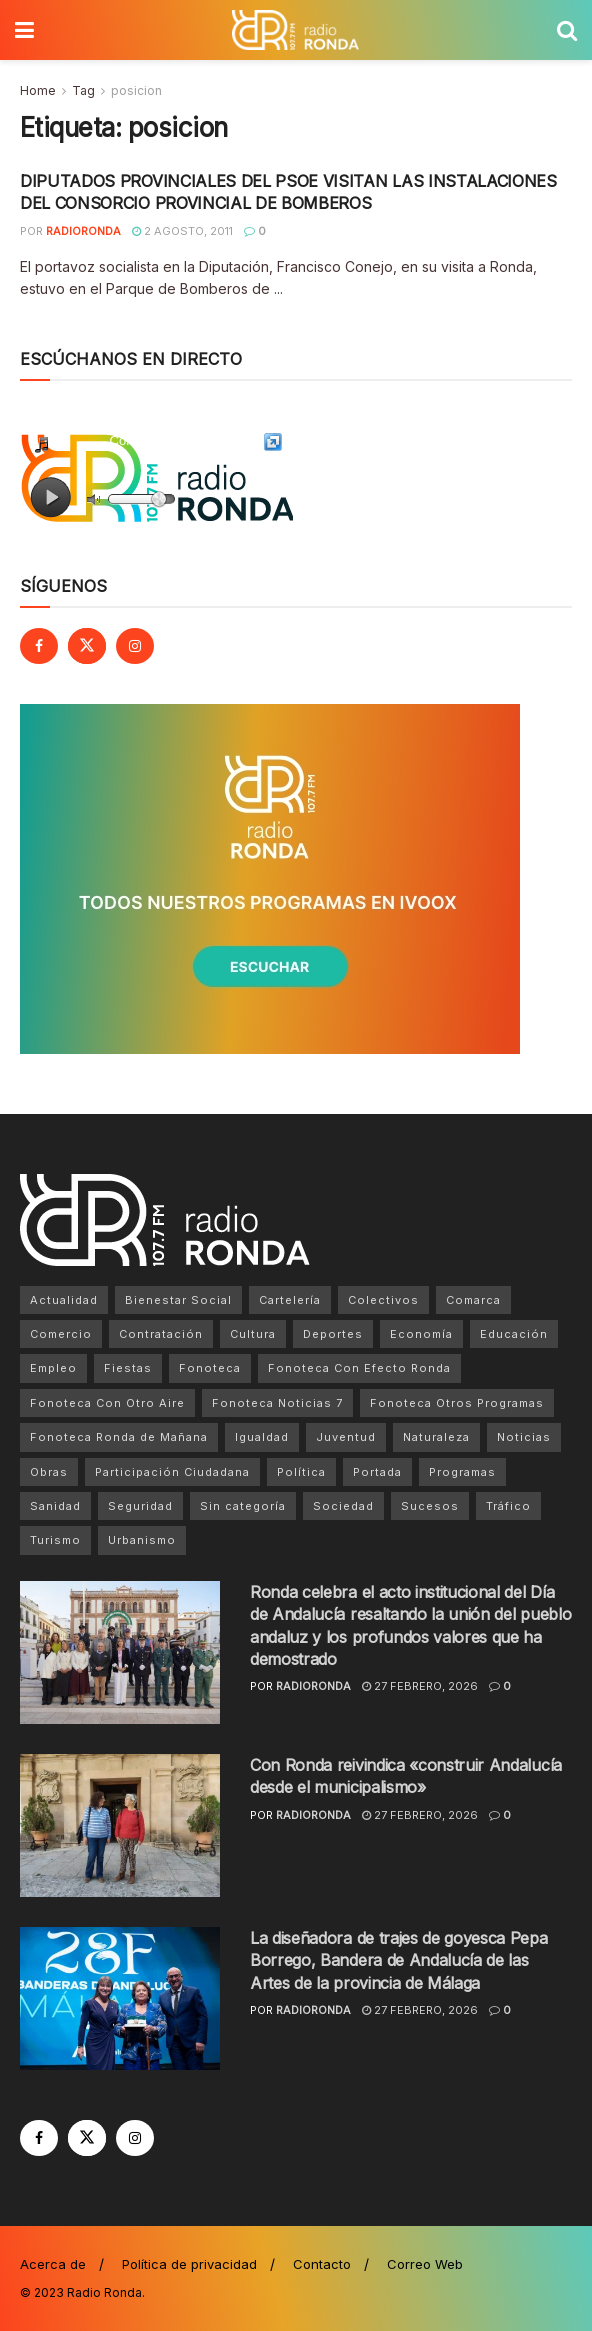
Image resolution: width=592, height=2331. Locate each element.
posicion (136, 90)
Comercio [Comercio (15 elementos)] (61, 1334)
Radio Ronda (104, 2292)
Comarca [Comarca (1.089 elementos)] (473, 1300)
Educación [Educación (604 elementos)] (514, 1334)
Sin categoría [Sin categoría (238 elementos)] (243, 1506)
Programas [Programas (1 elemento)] (462, 1472)
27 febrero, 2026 (420, 1686)
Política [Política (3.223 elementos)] (301, 1472)
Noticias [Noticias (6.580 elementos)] (524, 1437)
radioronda (83, 231)
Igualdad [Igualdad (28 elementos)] (262, 1437)
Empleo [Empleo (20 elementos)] (53, 1368)
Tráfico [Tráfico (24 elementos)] (508, 1506)
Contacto (322, 2264)
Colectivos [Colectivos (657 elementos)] (383, 1300)
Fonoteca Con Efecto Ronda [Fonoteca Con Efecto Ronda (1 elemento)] (359, 1368)
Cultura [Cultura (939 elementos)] (253, 1334)
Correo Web (425, 2264)
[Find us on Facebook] (39, 646)
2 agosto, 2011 (182, 231)
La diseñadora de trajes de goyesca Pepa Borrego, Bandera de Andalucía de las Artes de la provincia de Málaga (399, 1960)
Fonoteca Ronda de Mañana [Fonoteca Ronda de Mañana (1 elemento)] (119, 1437)
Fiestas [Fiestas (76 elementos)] (128, 1368)
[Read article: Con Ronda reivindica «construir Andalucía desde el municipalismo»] (120, 1825)
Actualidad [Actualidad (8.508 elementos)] (64, 1300)
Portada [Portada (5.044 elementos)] (377, 1472)
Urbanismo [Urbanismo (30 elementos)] (142, 1540)
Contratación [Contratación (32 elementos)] (161, 1334)
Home (38, 90)
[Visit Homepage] (295, 30)
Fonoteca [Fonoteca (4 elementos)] (210, 1368)
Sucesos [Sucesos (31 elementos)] (430, 1506)
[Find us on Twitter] (87, 646)
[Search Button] (567, 30)
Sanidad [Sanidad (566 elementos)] (55, 1506)
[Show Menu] (24, 30)
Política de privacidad (189, 2264)
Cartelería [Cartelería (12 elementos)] (290, 1300)
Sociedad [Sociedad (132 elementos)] (343, 1506)
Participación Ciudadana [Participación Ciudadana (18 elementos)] (172, 1472)
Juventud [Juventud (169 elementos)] (346, 1437)
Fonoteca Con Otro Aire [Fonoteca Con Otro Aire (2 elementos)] (107, 1403)
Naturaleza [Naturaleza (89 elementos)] (436, 1437)
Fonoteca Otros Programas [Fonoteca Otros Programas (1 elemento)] (457, 1403)
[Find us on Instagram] (135, 646)
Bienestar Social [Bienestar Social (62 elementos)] (178, 1300)
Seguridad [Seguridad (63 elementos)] (140, 1506)
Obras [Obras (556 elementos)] (49, 1472)
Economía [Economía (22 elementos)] (421, 1334)
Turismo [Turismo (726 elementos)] (55, 1540)
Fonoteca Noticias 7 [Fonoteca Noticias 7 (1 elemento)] (277, 1403)
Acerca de (53, 2264)
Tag (83, 90)
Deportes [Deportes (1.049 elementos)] (333, 1334)
